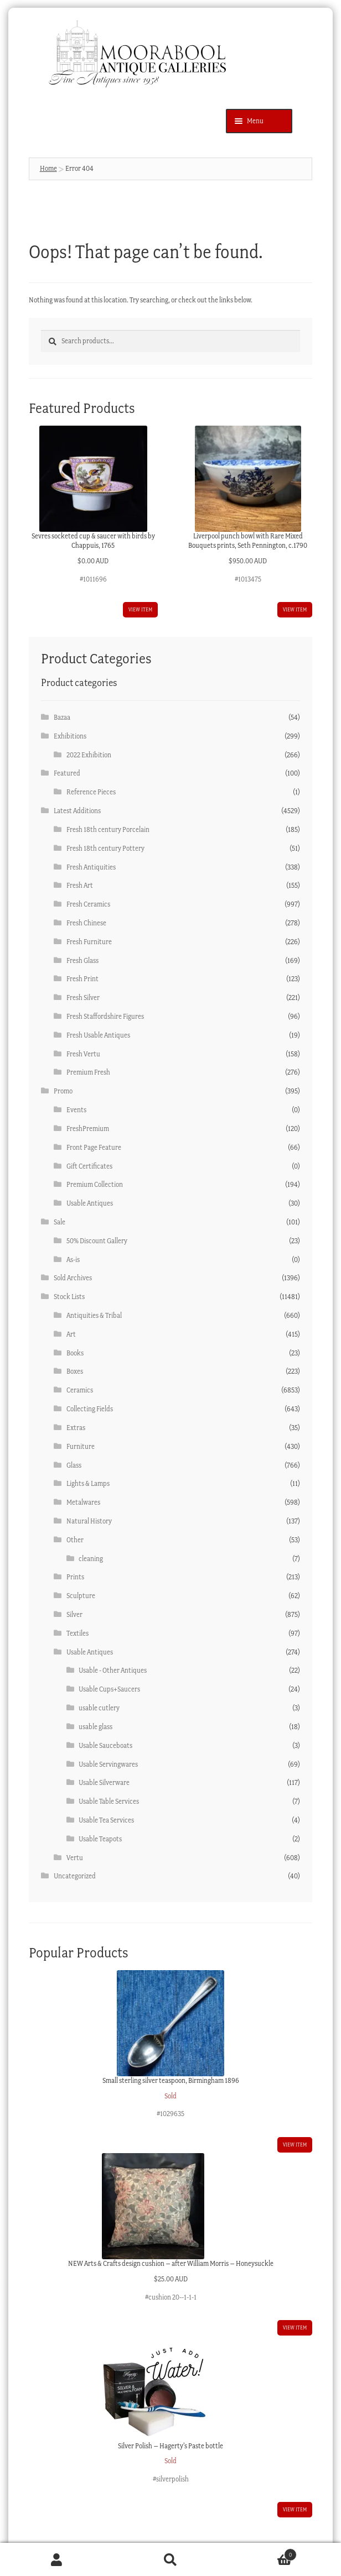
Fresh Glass (82, 960)
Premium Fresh (88, 1072)
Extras (75, 1427)
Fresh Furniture (89, 942)
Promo (63, 1091)
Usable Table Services (109, 1801)
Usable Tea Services (106, 1820)
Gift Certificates (89, 1166)
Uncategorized (75, 1876)
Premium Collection (94, 1184)
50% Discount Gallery (96, 1241)
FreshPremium (87, 1128)
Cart (262, 2553)
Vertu (74, 1858)
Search (170, 2559)
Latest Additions (77, 811)
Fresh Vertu (83, 1054)
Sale (59, 1222)
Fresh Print (82, 979)
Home (48, 168)
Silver (74, 1614)
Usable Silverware (104, 1782)
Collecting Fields (89, 1409)
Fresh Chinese (86, 923)
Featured (67, 773)
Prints (75, 1577)
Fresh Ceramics (88, 904)
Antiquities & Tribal (94, 1315)
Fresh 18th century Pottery (105, 848)
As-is (73, 1259)
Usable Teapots (100, 1839)
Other (75, 1540)
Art (71, 1334)
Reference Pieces (91, 792)
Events (76, 1110)
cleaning (91, 1558)
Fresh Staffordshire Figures (105, 1016)
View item (140, 609)
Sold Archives (73, 1278)
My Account (56, 2559)
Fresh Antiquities (91, 867)
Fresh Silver (83, 997)
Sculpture (80, 1595)
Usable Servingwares (108, 1764)
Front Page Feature (93, 1147)
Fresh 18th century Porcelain (107, 829)
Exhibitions (70, 736)
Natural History (89, 1521)
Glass (73, 1465)
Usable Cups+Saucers (109, 1689)
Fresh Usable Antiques (98, 1035)
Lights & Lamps (88, 1483)
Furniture (80, 1446)
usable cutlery (99, 1708)
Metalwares (83, 1502)
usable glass (95, 1726)
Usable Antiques (89, 1203)
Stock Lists (69, 1296)
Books (75, 1353)
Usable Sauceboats (105, 1745)
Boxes (74, 1371)
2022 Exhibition (88, 755)
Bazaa (62, 717)
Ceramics (79, 1390)
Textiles (77, 1633)
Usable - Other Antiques (113, 1670)
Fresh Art (79, 885)
